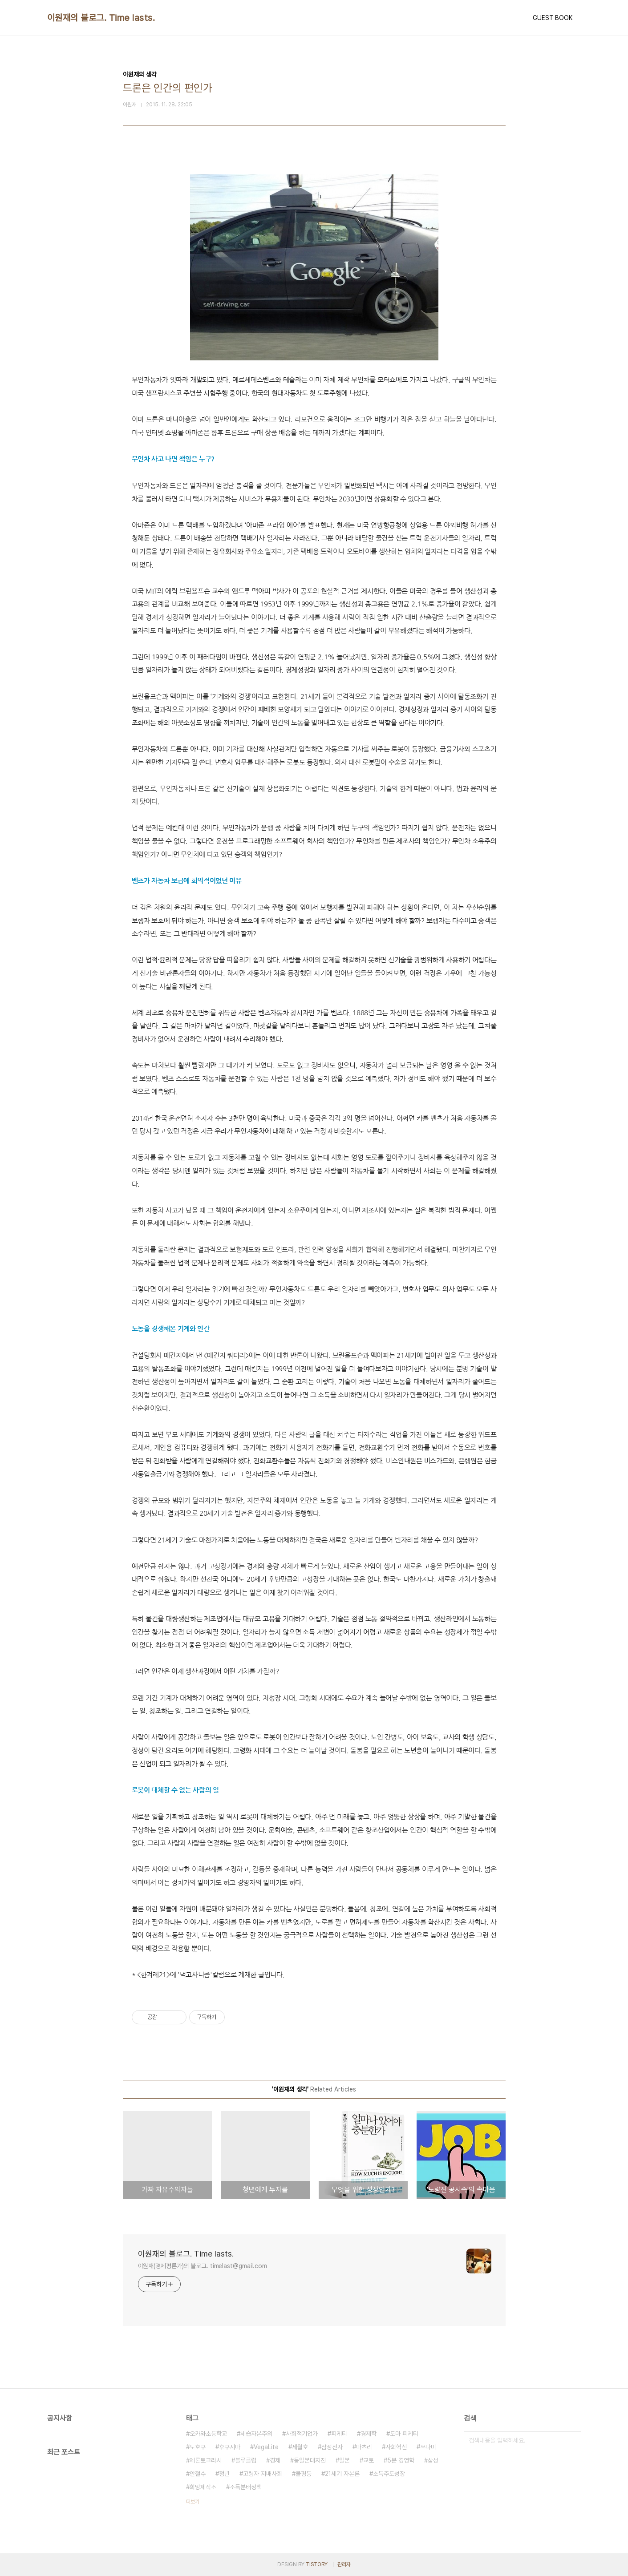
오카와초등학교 (208, 2433)
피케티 (339, 2433)
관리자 (344, 2564)
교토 (368, 2460)
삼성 (433, 2460)
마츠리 (364, 2447)
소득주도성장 (389, 2473)
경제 (275, 2460)
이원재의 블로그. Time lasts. (101, 17)
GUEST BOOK (552, 17)
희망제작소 (203, 2487)
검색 (572, 2440)
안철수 (198, 2473)
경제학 (369, 2433)
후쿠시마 (229, 2447)
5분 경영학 (400, 2460)
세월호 (300, 2447)
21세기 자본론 (342, 2473)
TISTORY (317, 2564)
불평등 (304, 2473)
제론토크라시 (206, 2460)
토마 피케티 (404, 2433)
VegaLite (266, 2447)
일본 (344, 2460)
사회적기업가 (302, 2433)
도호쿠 (198, 2447)
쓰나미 (428, 2447)
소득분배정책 (246, 2487)
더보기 (192, 2502)
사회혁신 (396, 2447)
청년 (224, 2473)
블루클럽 (245, 2460)
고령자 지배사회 (262, 2473)
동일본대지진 (310, 2460)
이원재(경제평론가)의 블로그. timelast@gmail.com (202, 2265)
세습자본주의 (256, 2433)
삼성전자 (332, 2447)
